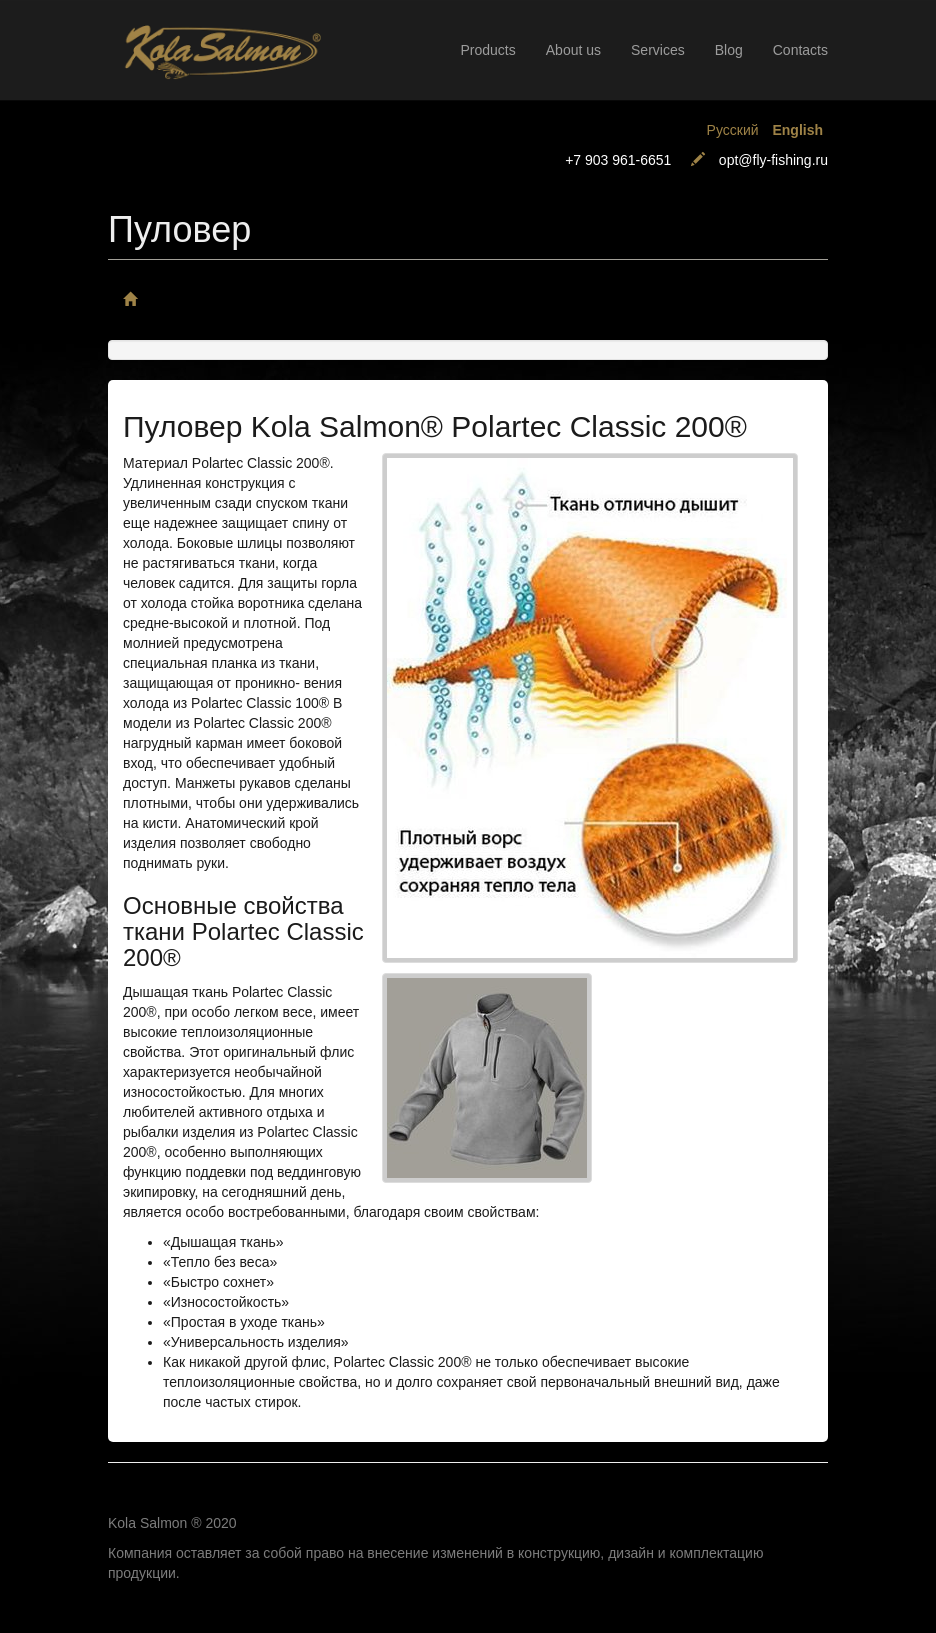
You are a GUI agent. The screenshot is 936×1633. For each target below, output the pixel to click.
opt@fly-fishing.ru (773, 160)
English (797, 130)
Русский (733, 130)
